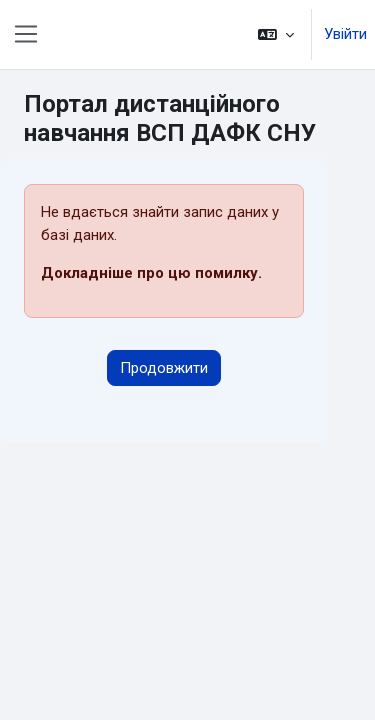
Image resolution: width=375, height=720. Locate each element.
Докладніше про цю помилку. (151, 273)
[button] (276, 34)
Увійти (345, 34)
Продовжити (164, 368)
